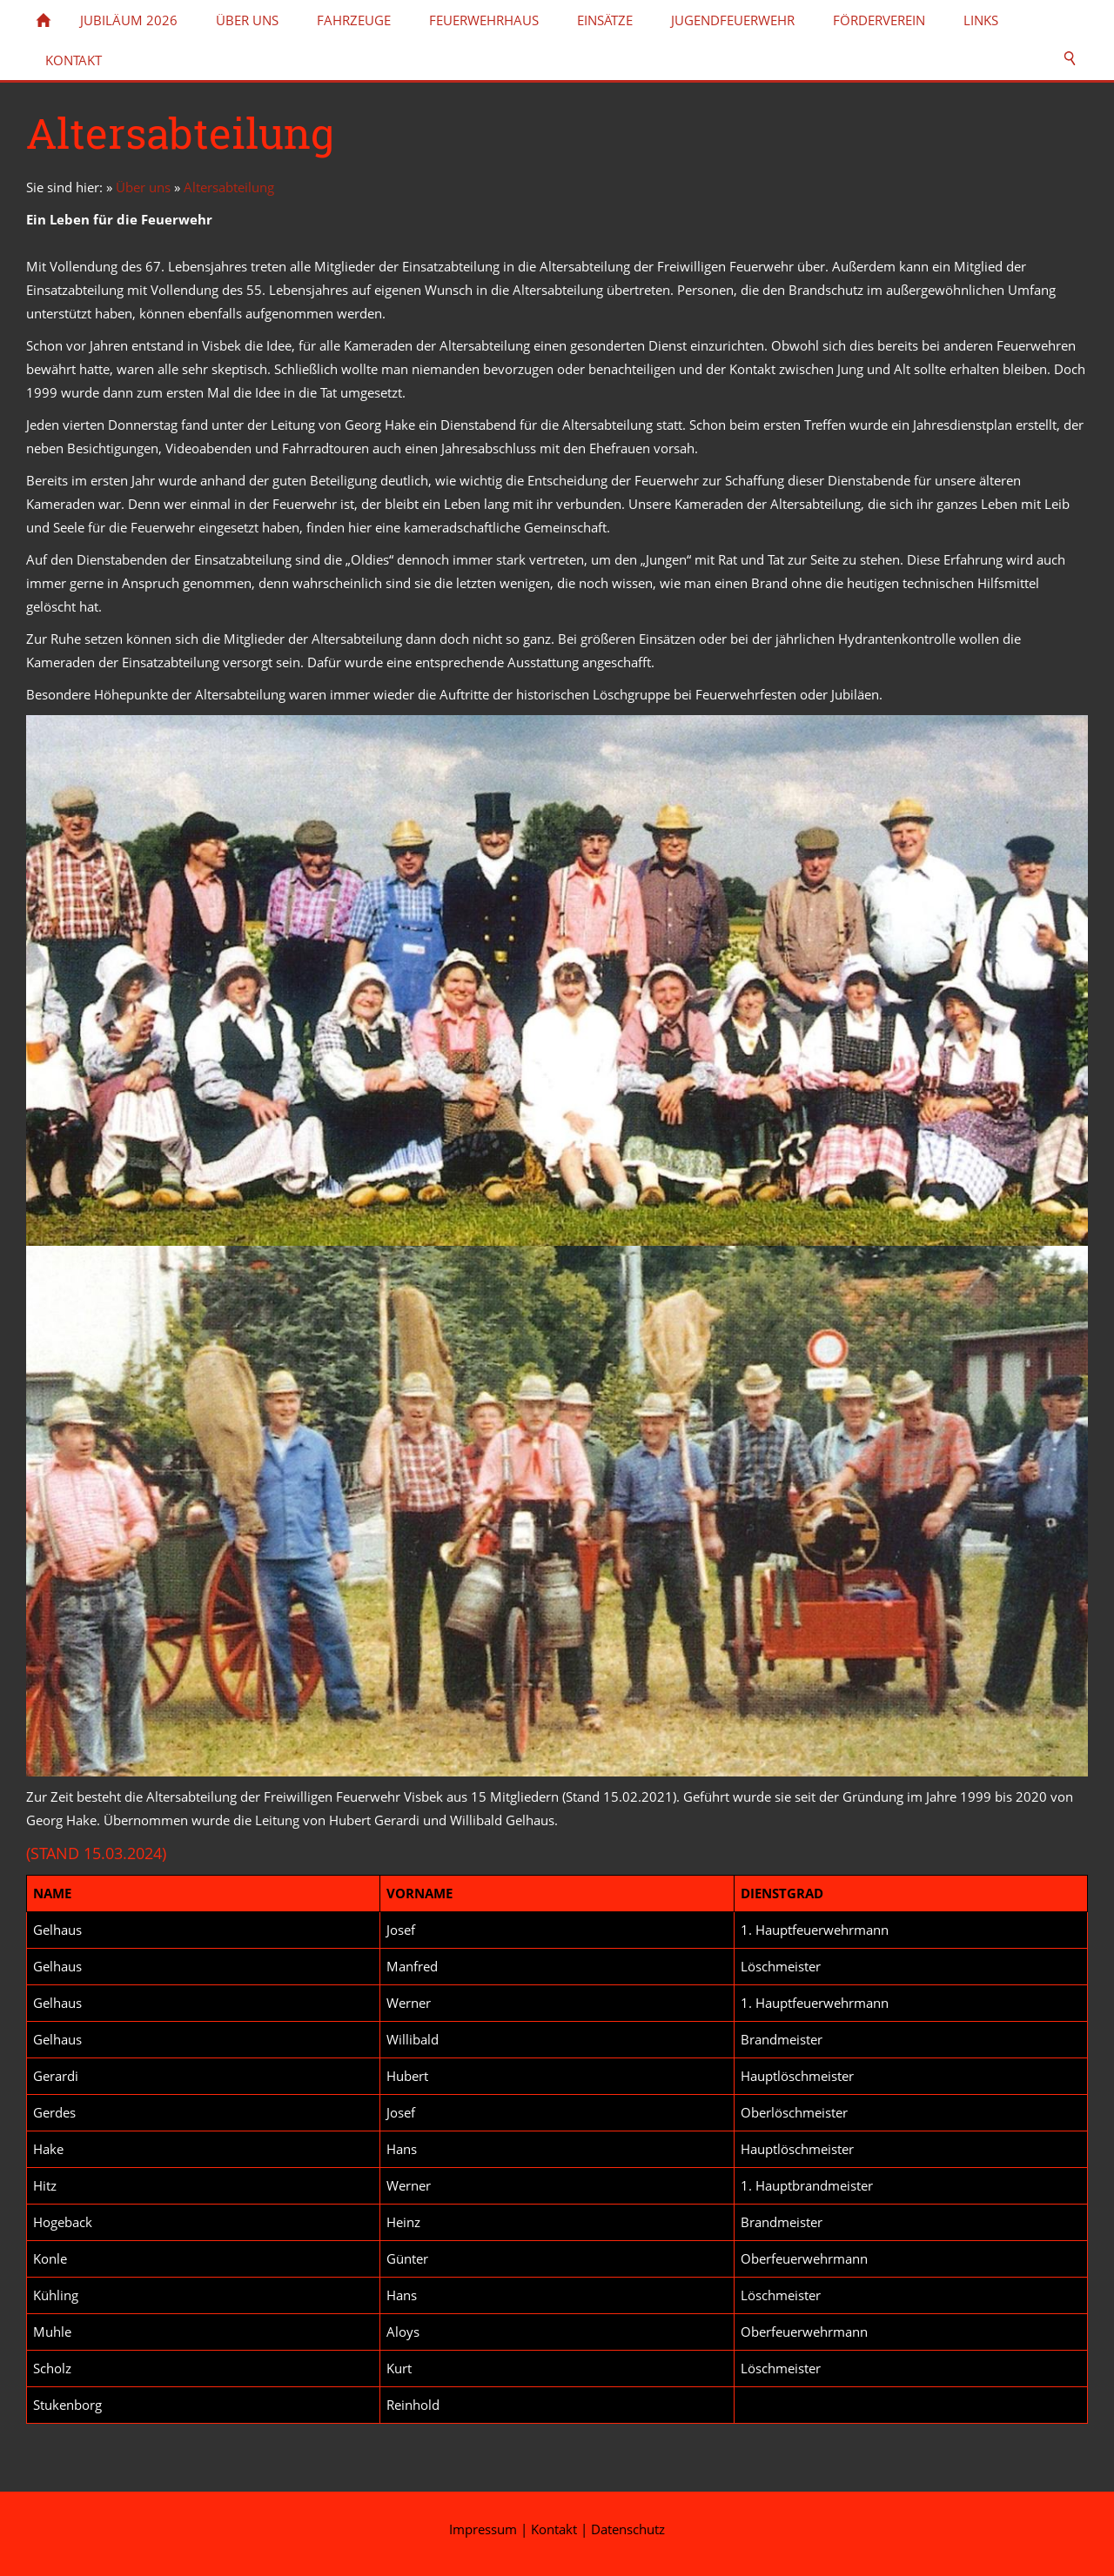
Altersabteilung (229, 187)
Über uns (143, 187)
